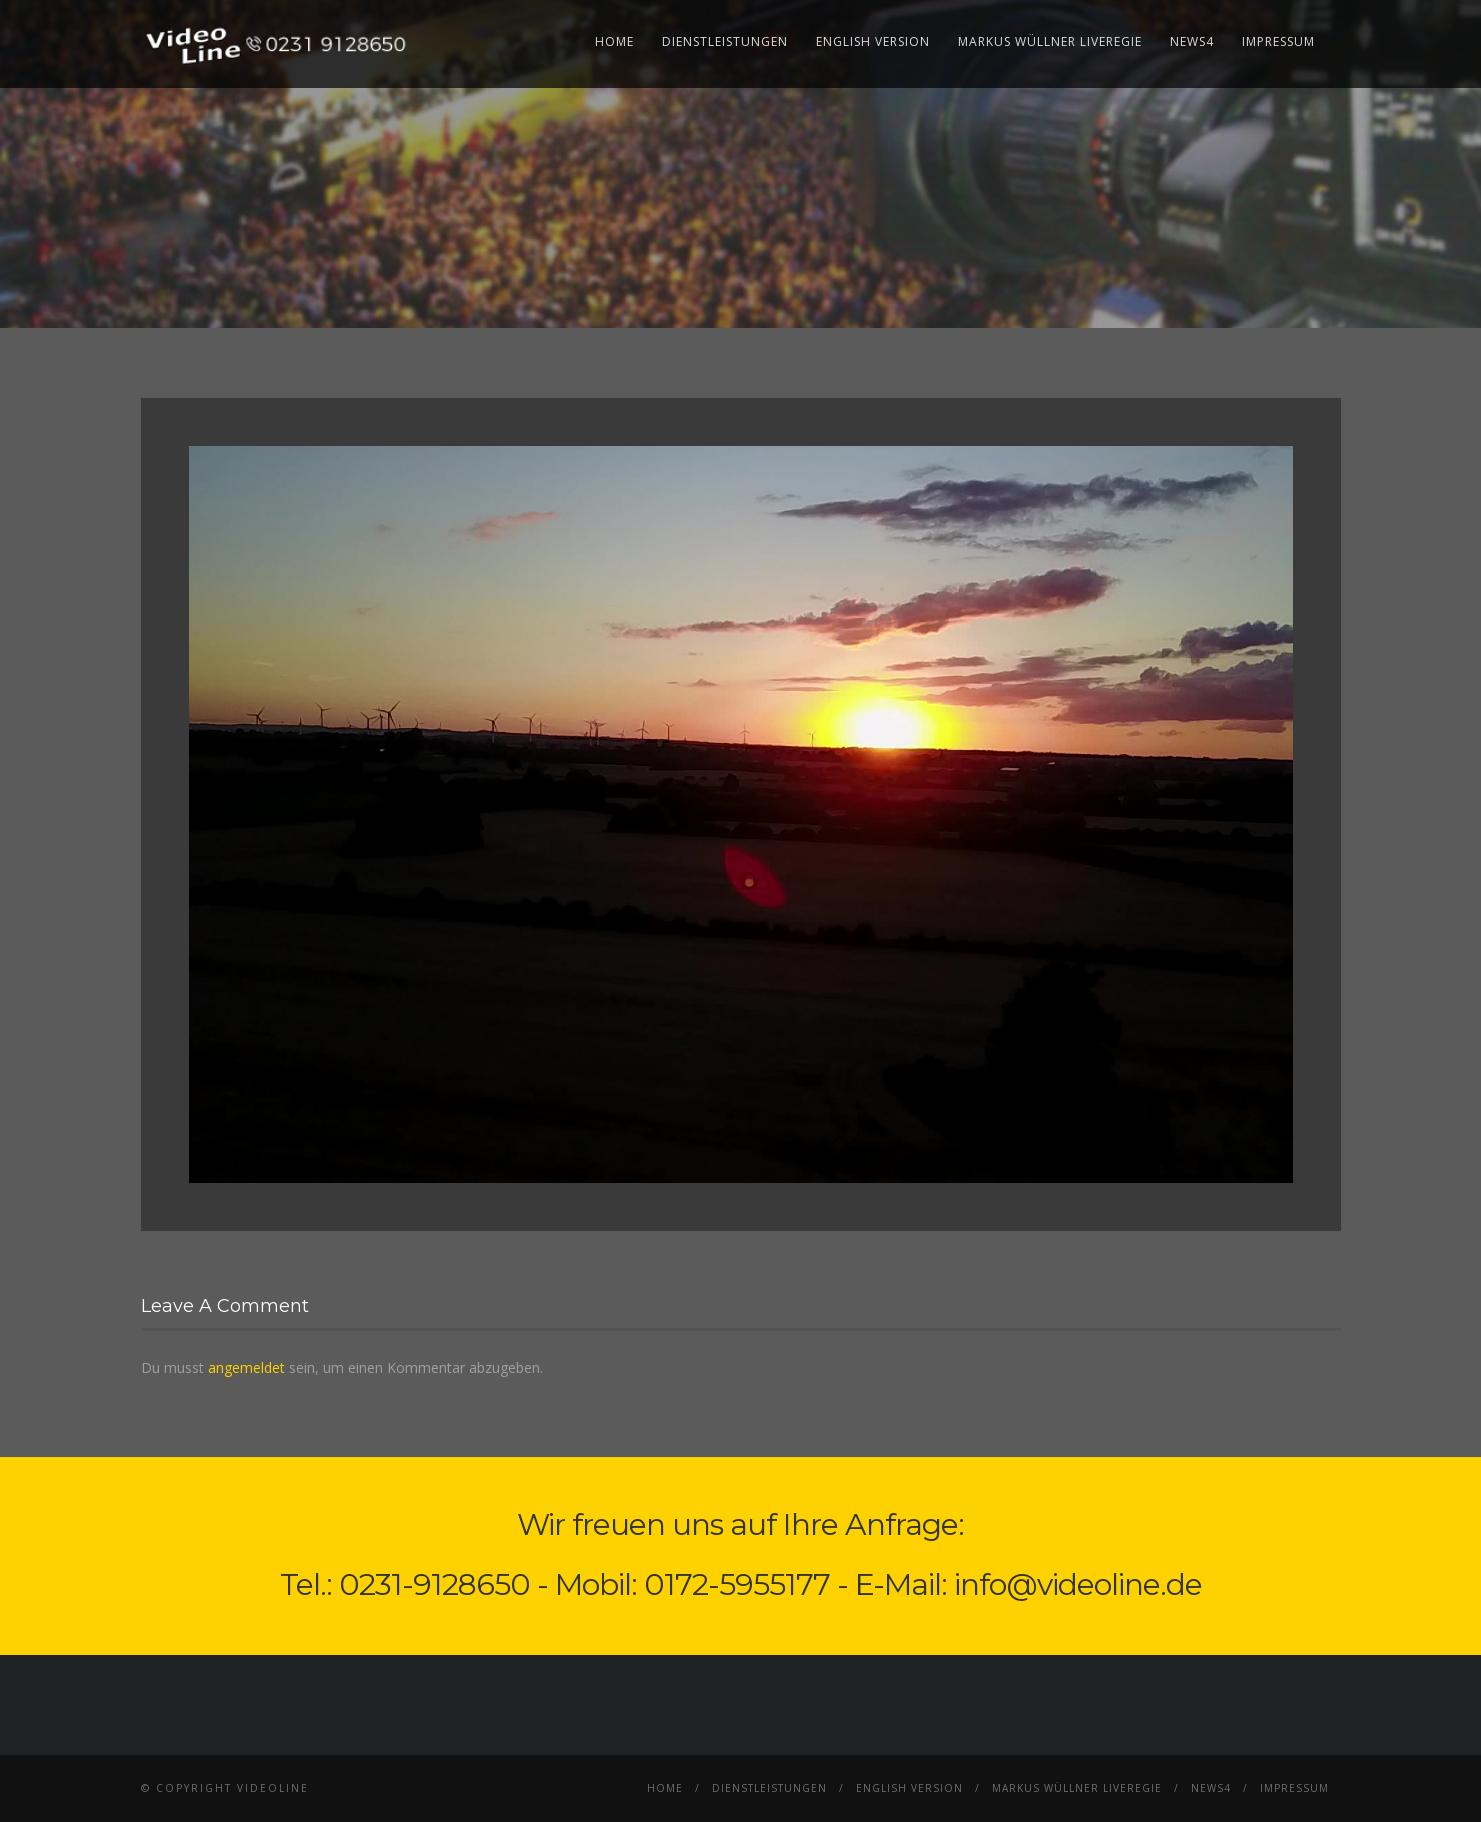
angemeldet (246, 1367)
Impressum (1278, 41)
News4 (1192, 41)
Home (614, 41)
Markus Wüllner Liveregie (1050, 41)
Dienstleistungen (725, 41)
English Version (873, 41)
